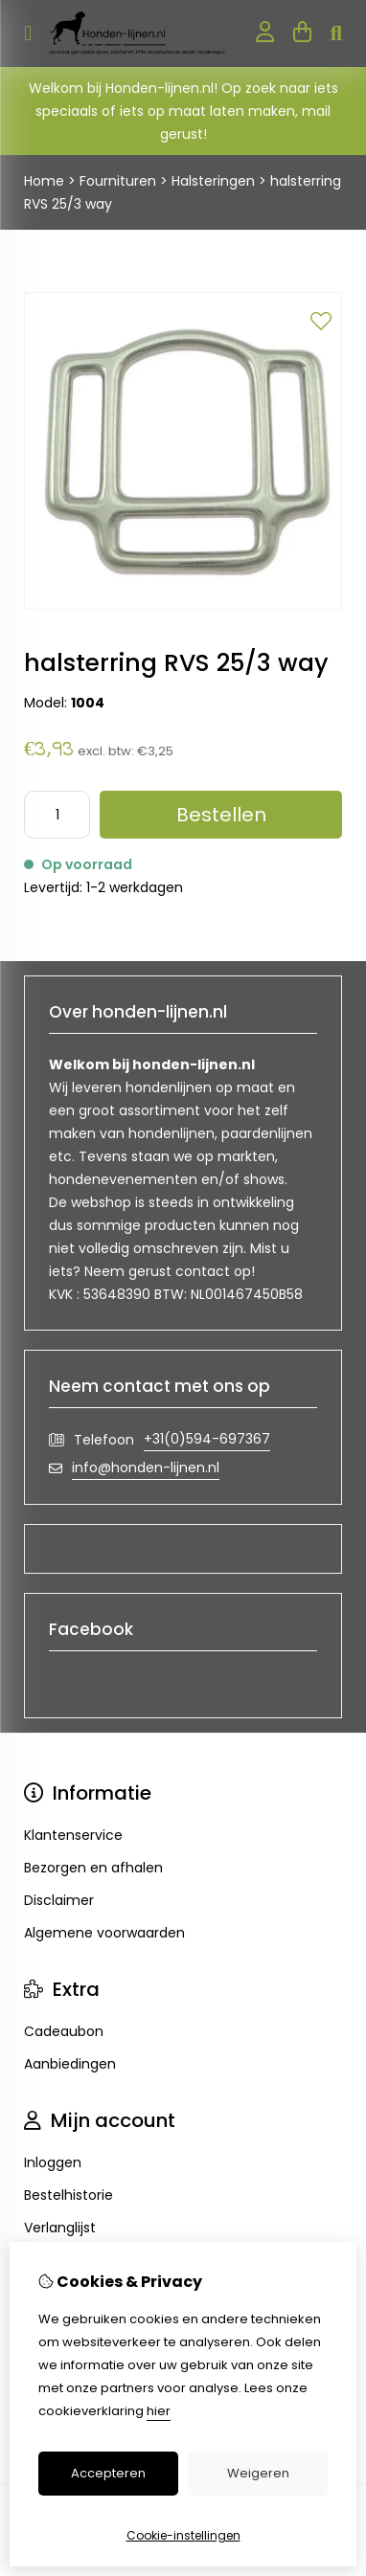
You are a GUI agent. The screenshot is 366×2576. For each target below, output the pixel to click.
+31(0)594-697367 (207, 1438)
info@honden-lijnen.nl (145, 1467)
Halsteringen (213, 180)
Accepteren (108, 2473)
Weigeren (258, 2473)
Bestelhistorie (68, 2195)
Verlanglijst (60, 2227)
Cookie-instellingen (183, 2535)
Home (44, 180)
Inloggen (52, 2162)
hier (159, 2411)
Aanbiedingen (70, 2063)
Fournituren (118, 180)
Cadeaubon (63, 2031)
